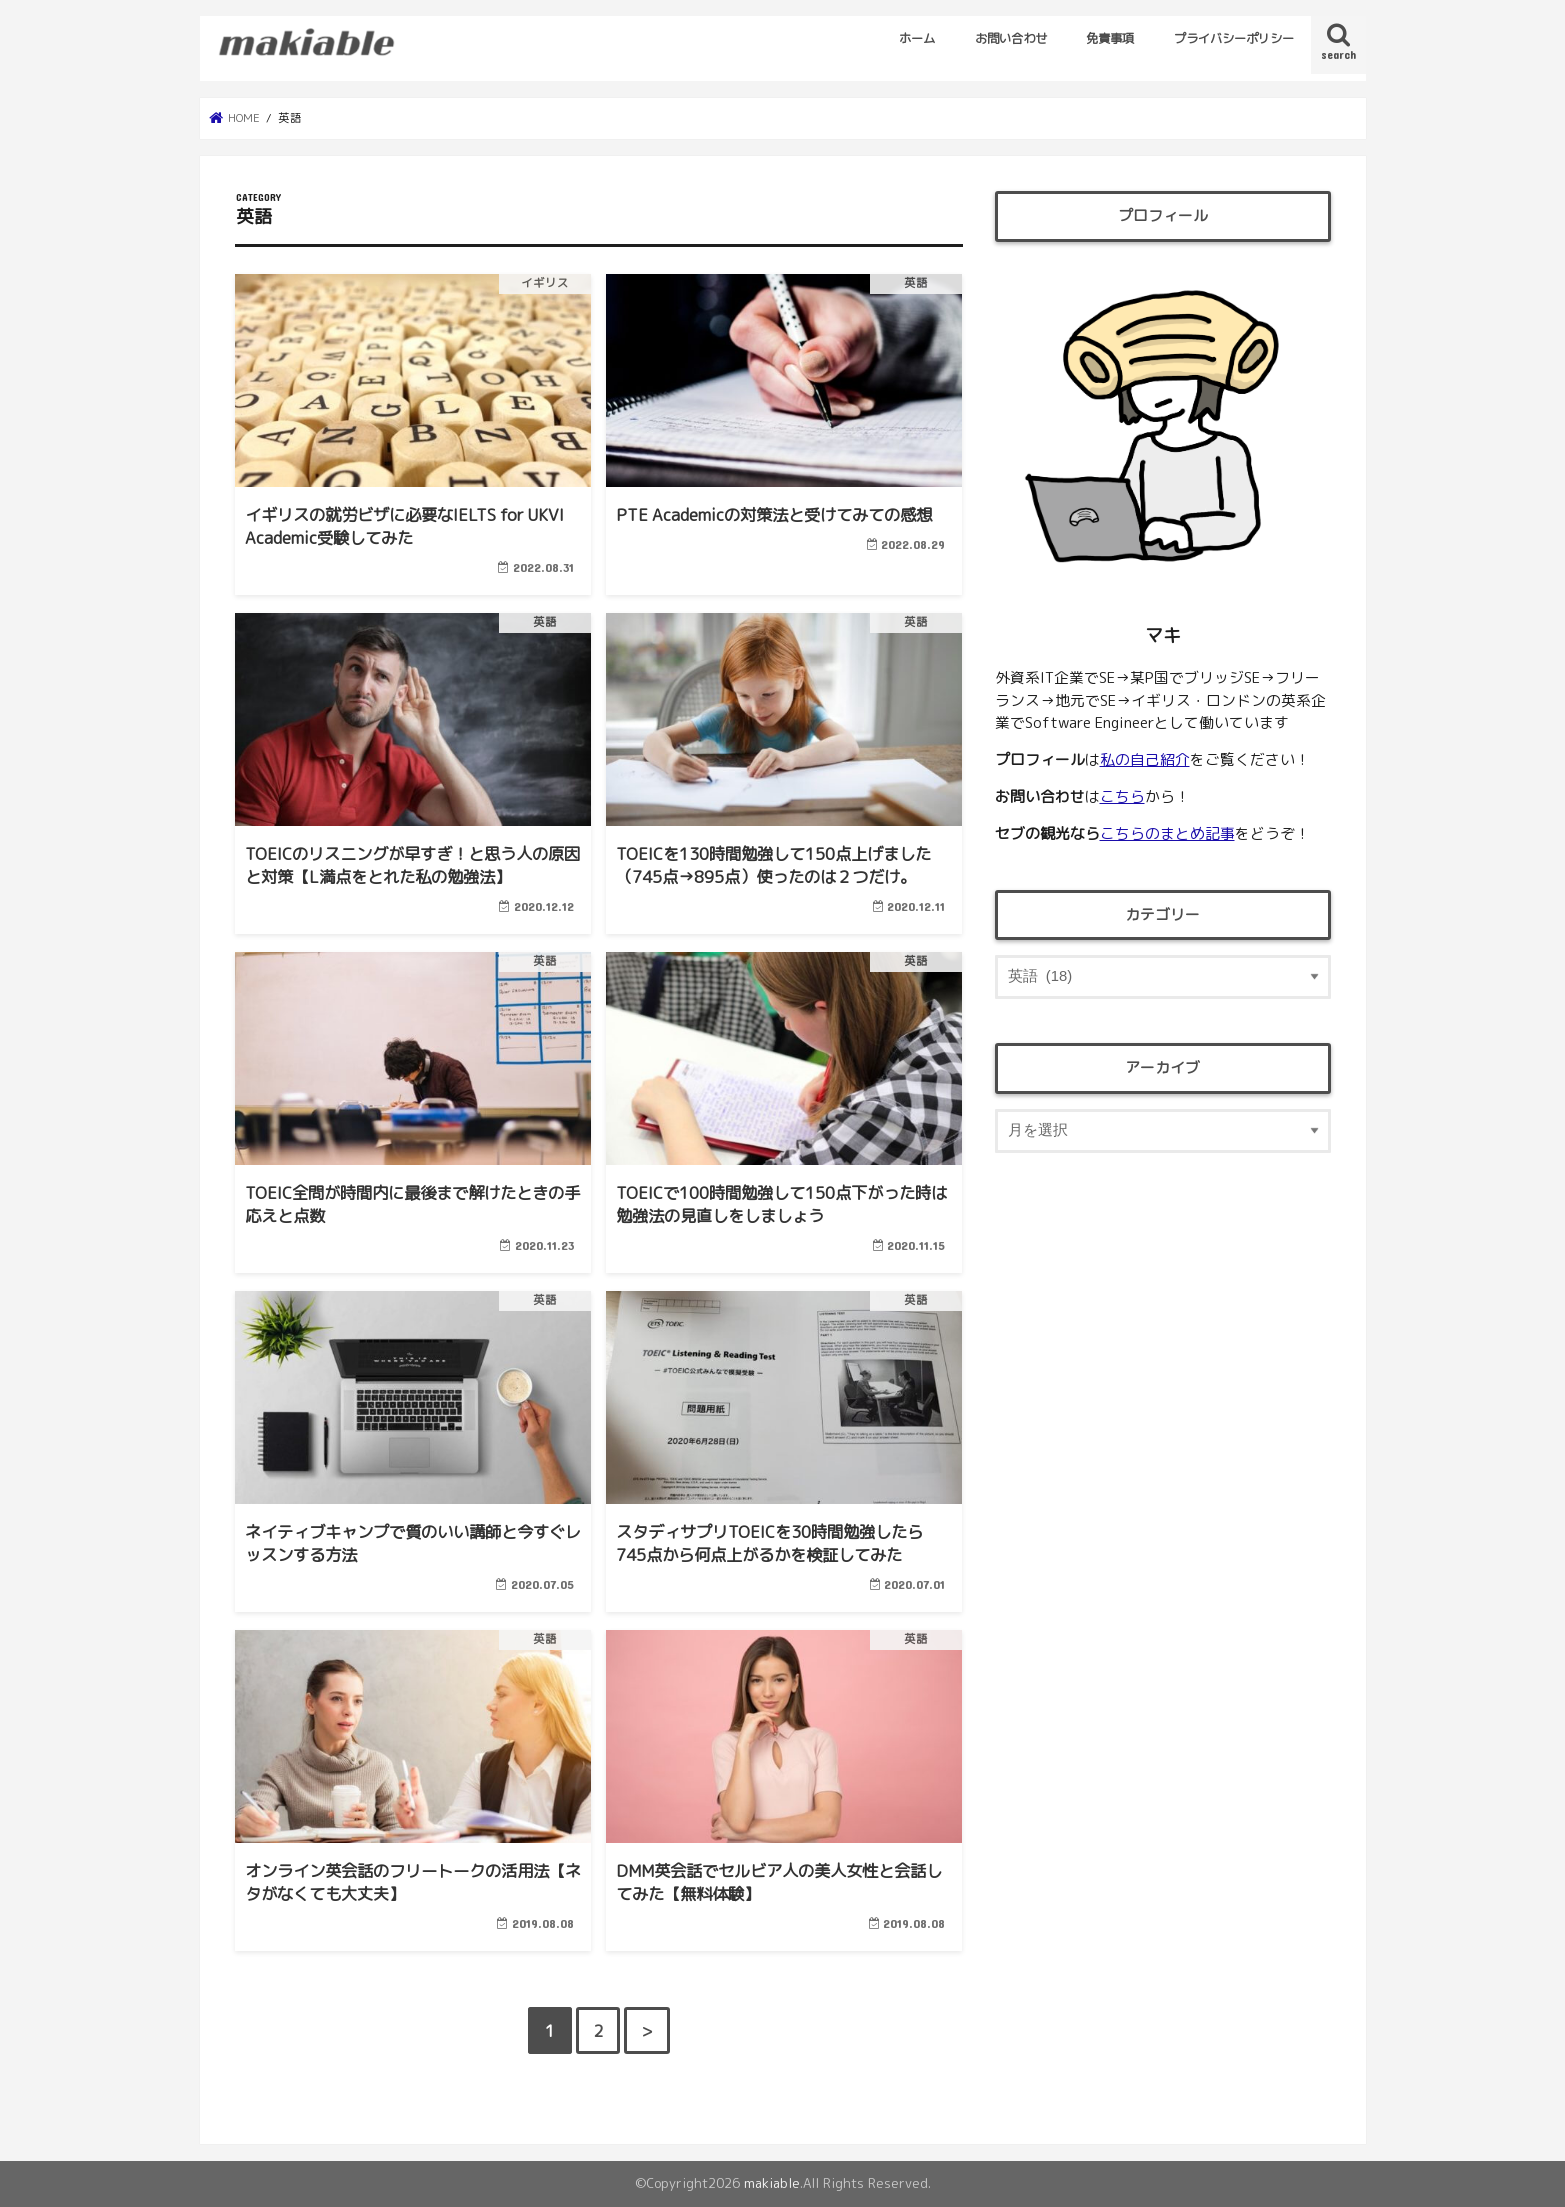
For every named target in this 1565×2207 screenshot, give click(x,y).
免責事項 (1110, 38)
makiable (772, 2183)
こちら (1122, 796)
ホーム (917, 38)
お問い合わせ (1011, 38)
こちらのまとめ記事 (1167, 833)
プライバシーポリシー (1234, 38)
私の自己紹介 (1145, 759)
